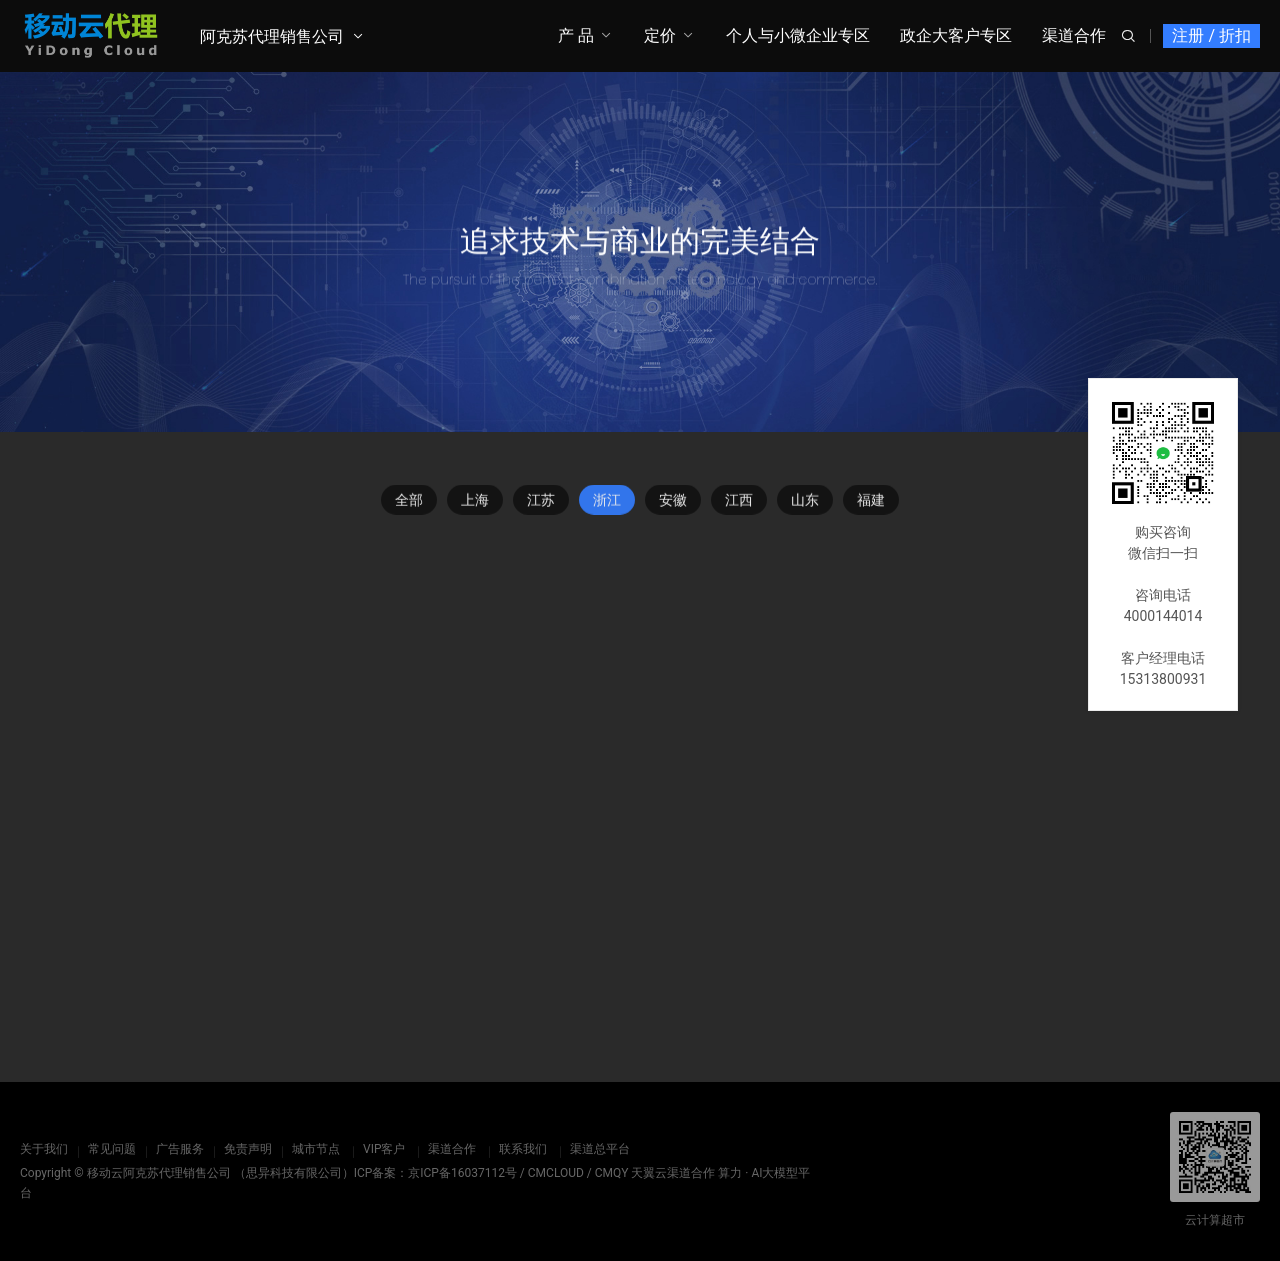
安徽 (673, 504)
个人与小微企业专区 (798, 35)
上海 (475, 504)
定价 (660, 35)
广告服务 (180, 1149)
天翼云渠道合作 (673, 1173)
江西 (739, 504)
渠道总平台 (600, 1149)
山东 (805, 504)
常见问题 (112, 1149)
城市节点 (316, 1149)
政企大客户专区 (956, 35)
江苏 (541, 504)
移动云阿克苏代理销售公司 (159, 1173)
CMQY (612, 1173)
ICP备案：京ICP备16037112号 (435, 1173)
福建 (871, 504)
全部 (409, 504)
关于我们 (44, 1149)
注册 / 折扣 (1211, 35)
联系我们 (523, 1149)
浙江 (607, 504)
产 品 (576, 35)
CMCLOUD (556, 1173)
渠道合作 (1074, 35)
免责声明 (248, 1149)
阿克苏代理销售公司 (272, 36)
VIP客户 (384, 1149)
